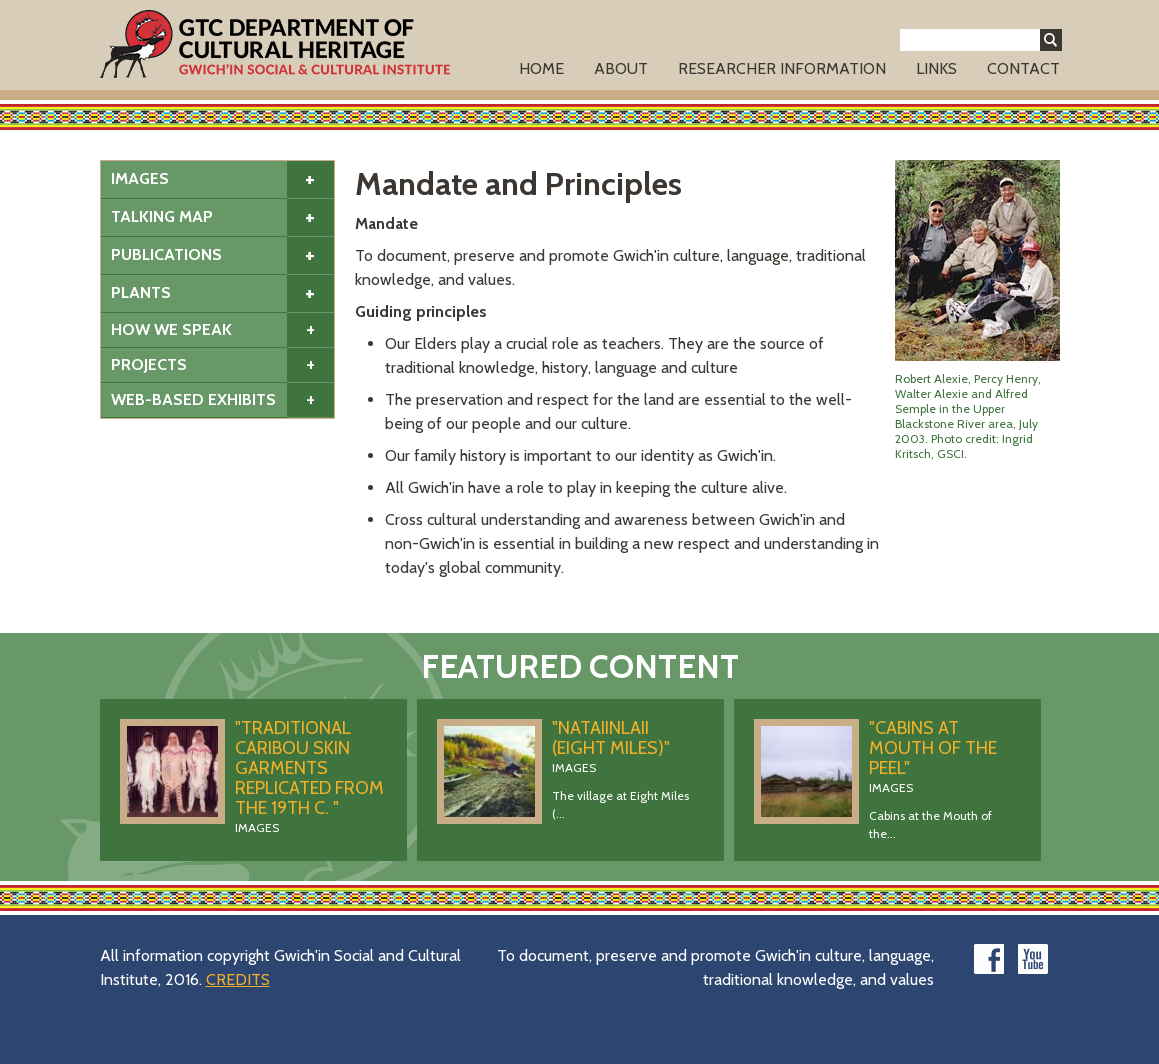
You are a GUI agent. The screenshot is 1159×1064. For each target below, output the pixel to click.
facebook (989, 959)
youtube (1033, 959)
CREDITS (238, 979)
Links (936, 68)
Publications (166, 254)
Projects (149, 364)
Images (140, 178)
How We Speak (171, 329)
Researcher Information (782, 68)
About (621, 68)
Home (541, 68)
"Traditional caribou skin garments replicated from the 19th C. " (309, 768)
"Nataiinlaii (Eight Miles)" (611, 738)
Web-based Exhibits (193, 399)
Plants (141, 292)
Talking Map (162, 216)
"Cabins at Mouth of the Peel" (933, 748)
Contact (1023, 68)
